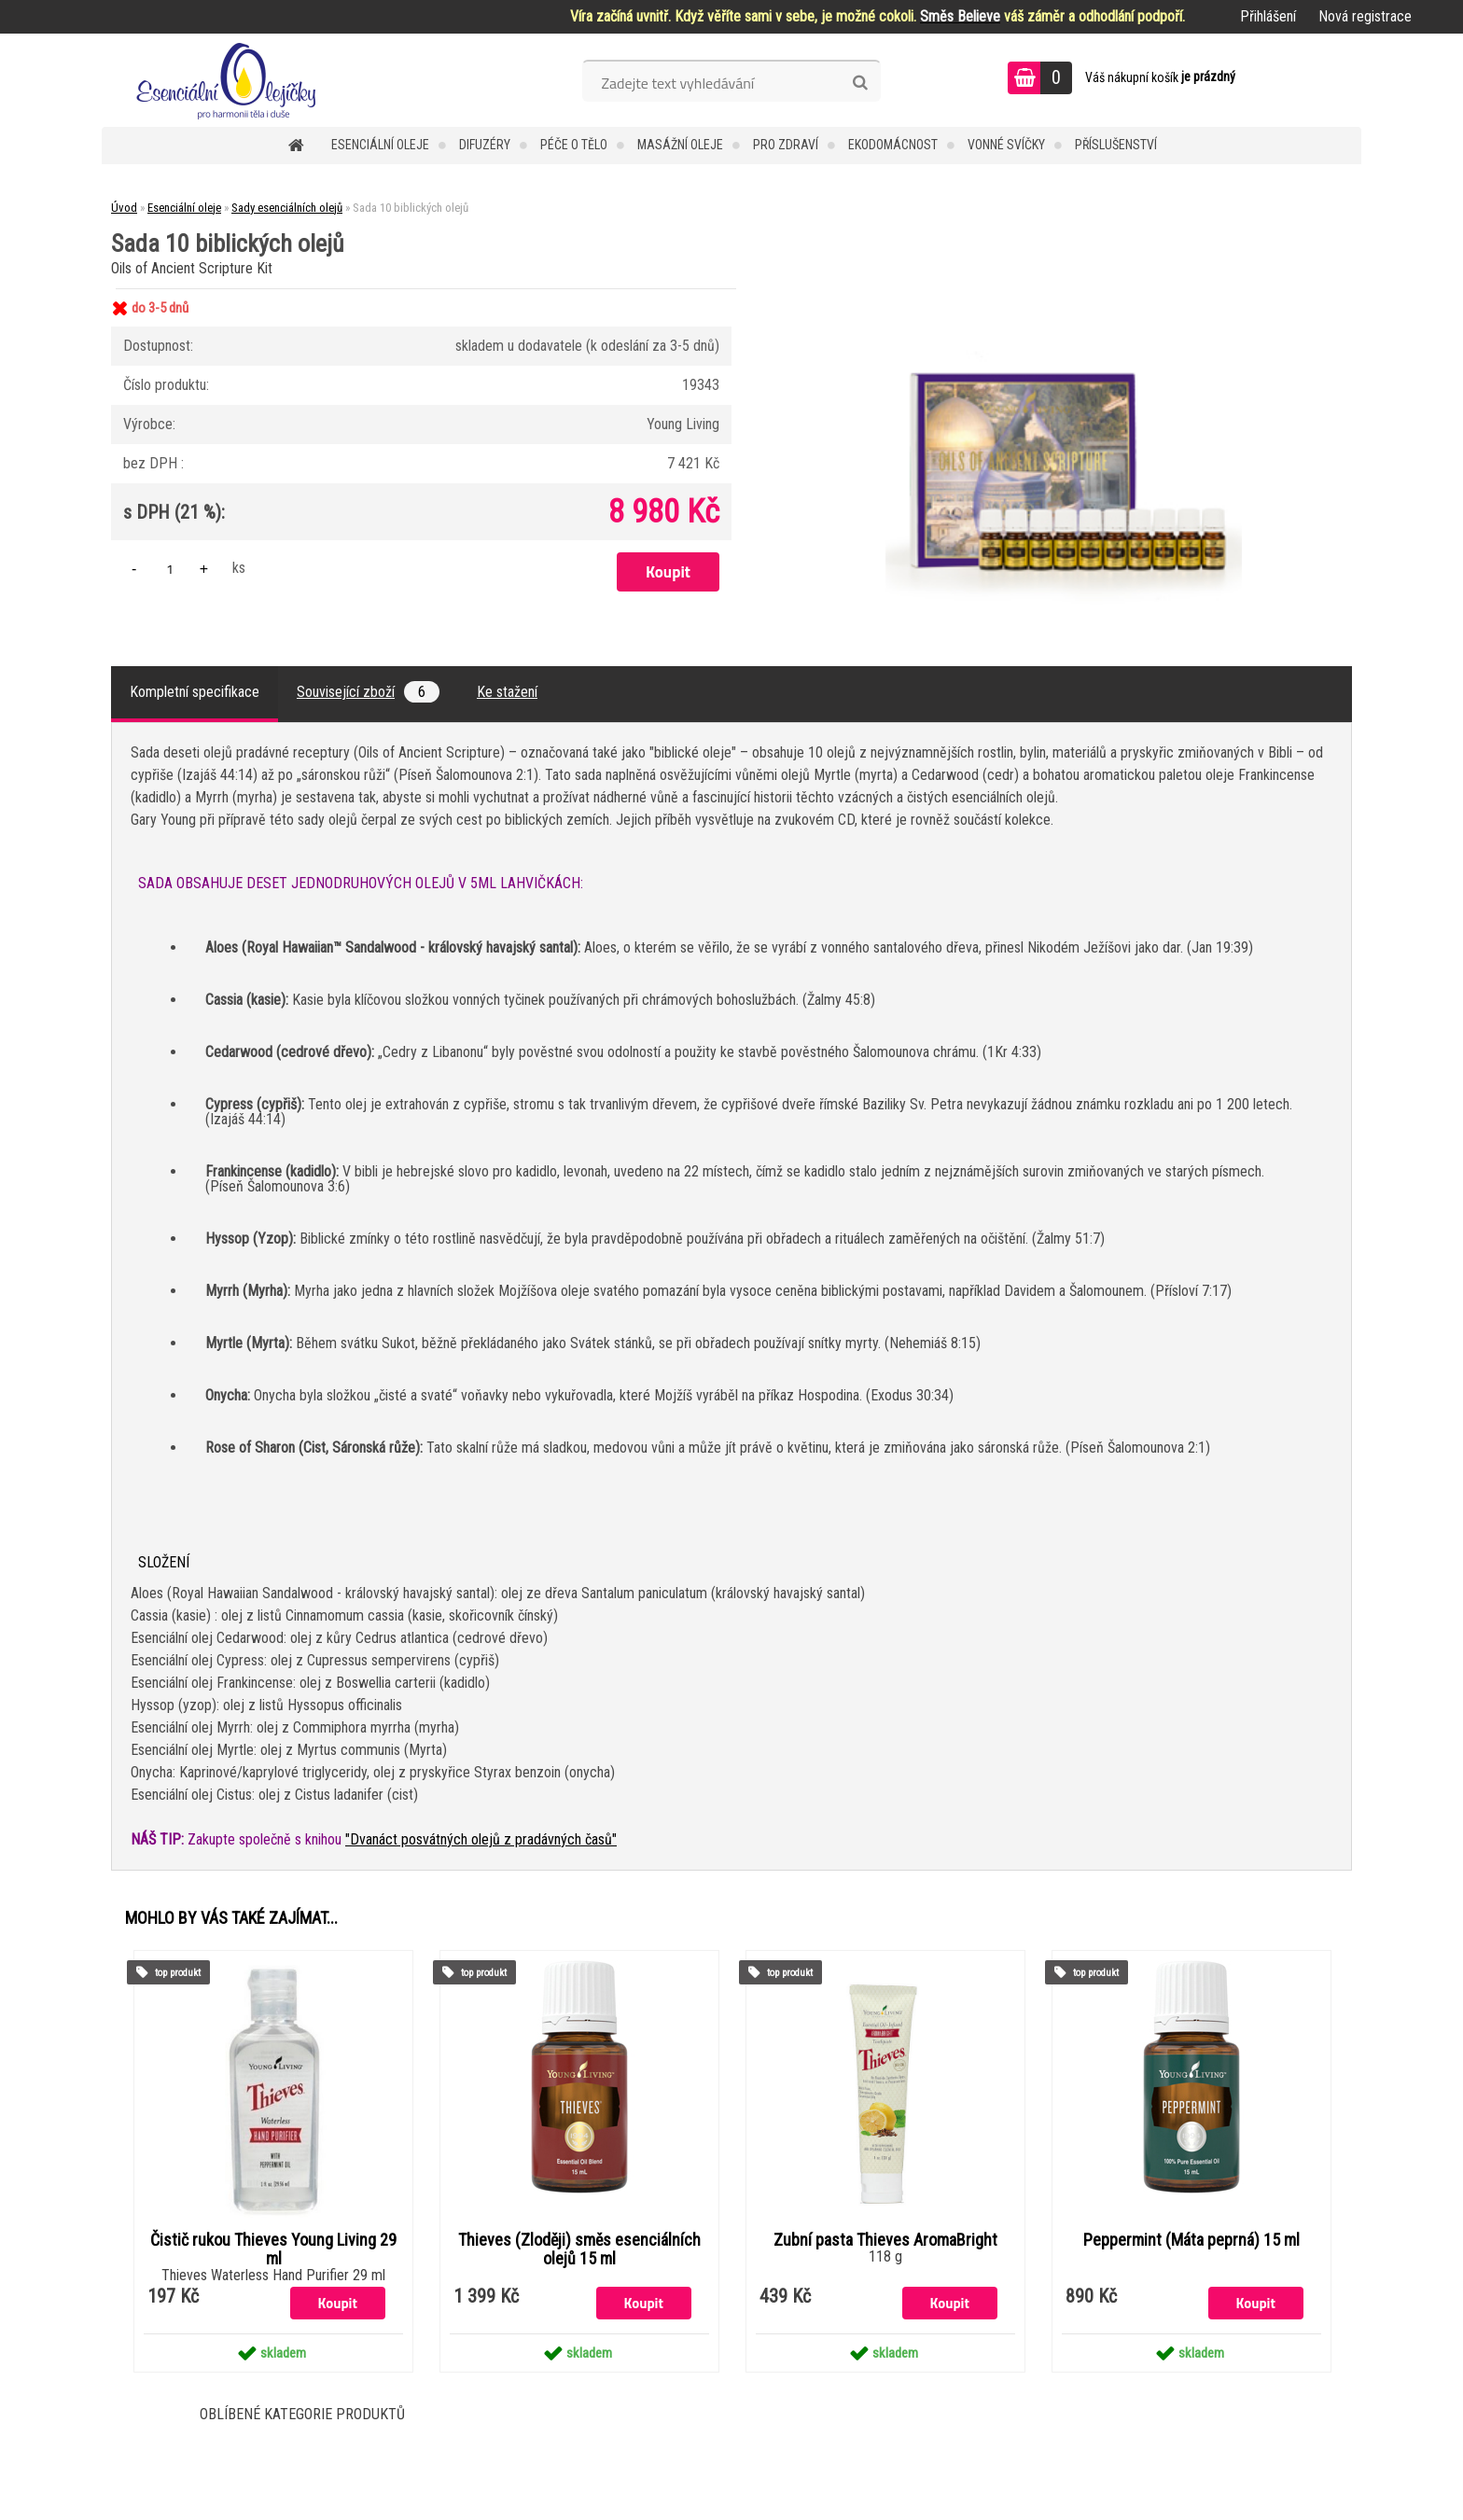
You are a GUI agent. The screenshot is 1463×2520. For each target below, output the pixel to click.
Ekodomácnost (893, 144)
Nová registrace (1365, 16)
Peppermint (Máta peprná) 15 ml (1191, 2240)
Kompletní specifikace (194, 692)
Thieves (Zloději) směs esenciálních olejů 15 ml (579, 2249)
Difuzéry (484, 144)
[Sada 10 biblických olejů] (1063, 289)
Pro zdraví (785, 144)
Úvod (124, 208)
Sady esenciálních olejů (286, 208)
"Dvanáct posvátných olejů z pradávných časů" (481, 1839)
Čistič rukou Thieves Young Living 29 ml (273, 2249)
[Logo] (230, 80)
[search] (859, 83)
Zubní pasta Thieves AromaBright (885, 2240)
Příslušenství (1116, 144)
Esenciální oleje (380, 144)
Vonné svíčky (1006, 144)
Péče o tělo (573, 144)
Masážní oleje (680, 144)
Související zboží (368, 692)
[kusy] (169, 568)
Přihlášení (1268, 16)
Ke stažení (507, 692)
